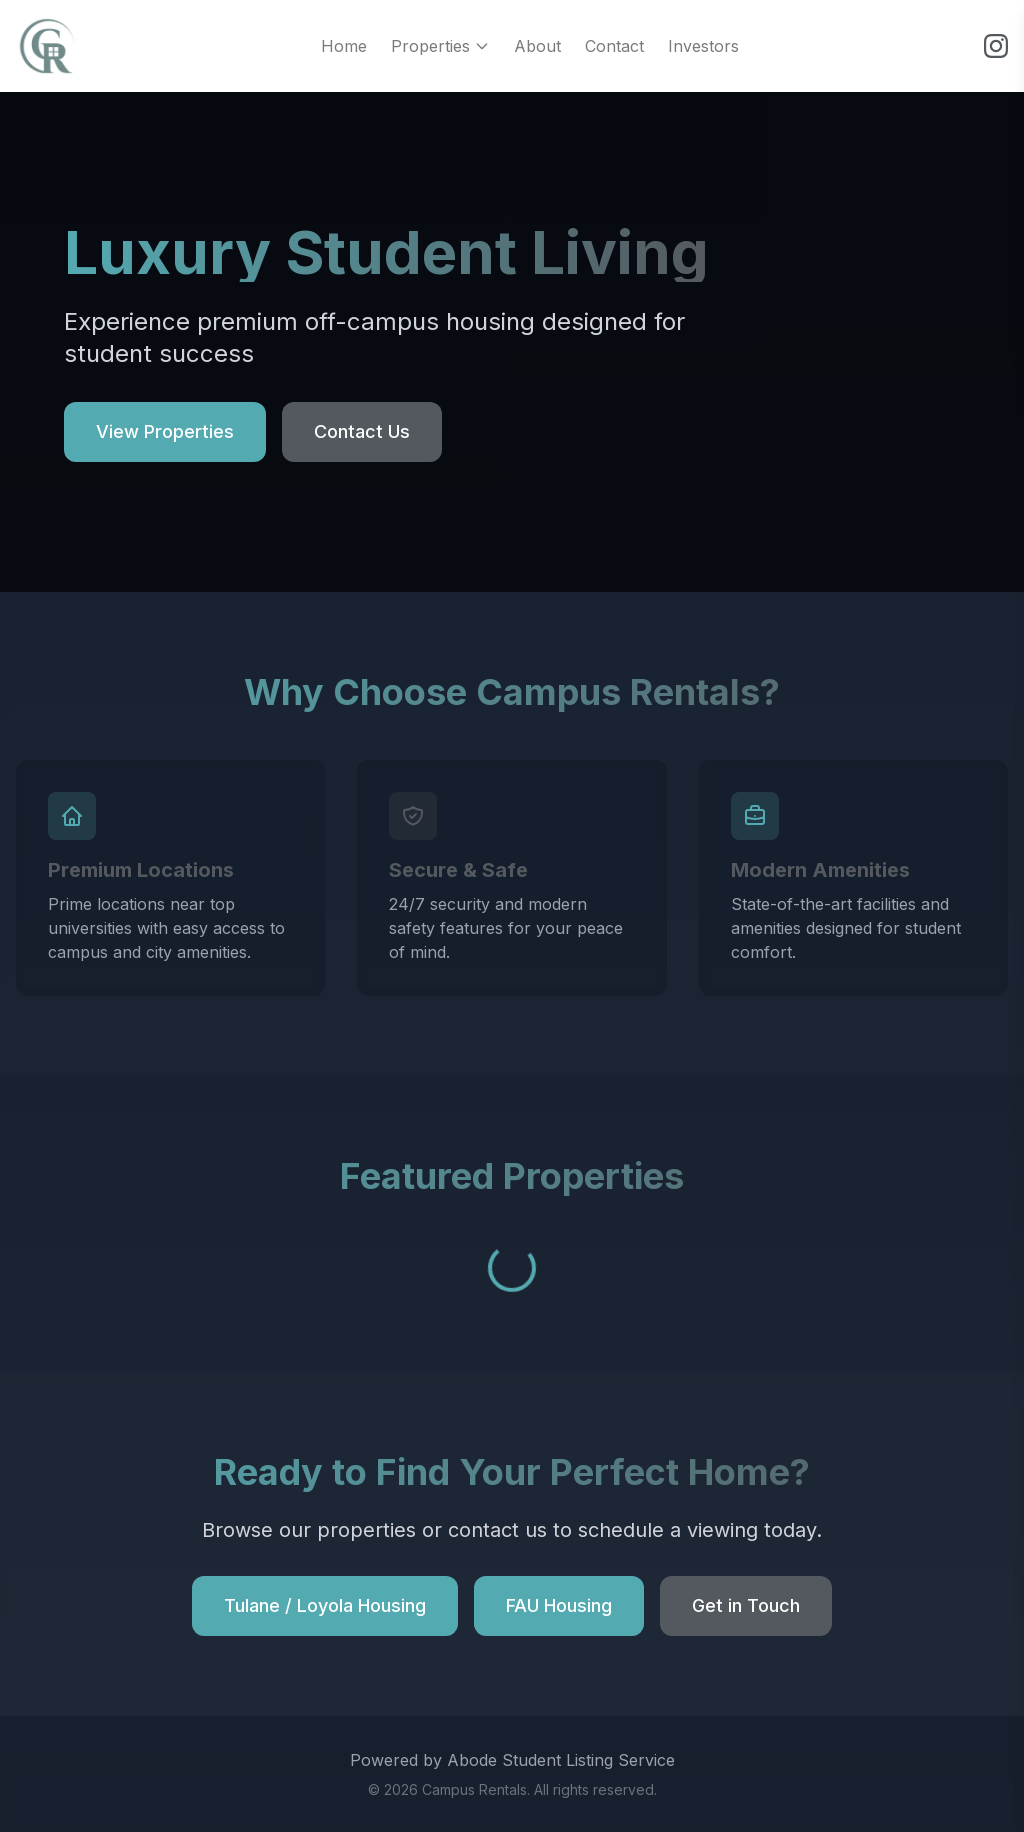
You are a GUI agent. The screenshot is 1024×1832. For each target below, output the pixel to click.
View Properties (165, 431)
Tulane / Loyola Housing (325, 1605)
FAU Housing (559, 1605)
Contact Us (362, 431)
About (537, 46)
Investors (703, 46)
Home (344, 46)
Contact (614, 46)
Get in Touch (746, 1605)
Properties (440, 46)
